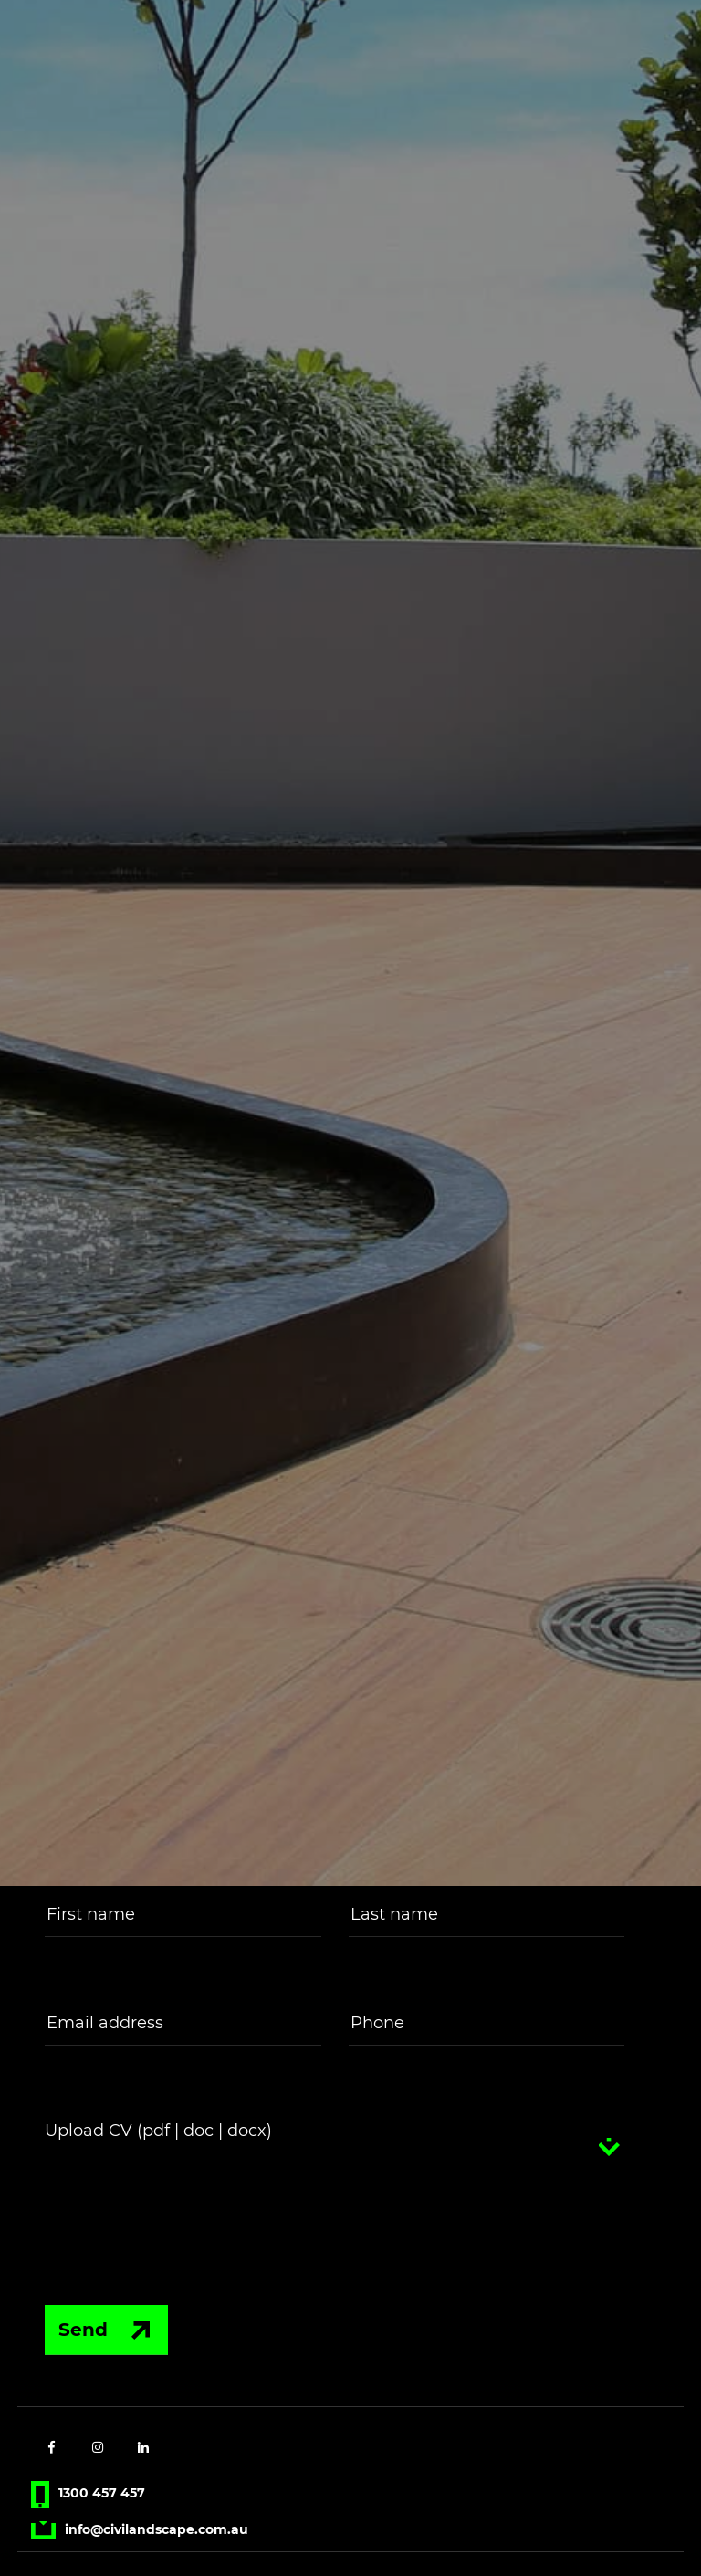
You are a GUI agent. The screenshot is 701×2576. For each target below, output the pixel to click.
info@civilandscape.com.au (139, 2532)
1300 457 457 (87, 2495)
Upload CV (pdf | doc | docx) (158, 2133)
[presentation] (170, 2221)
